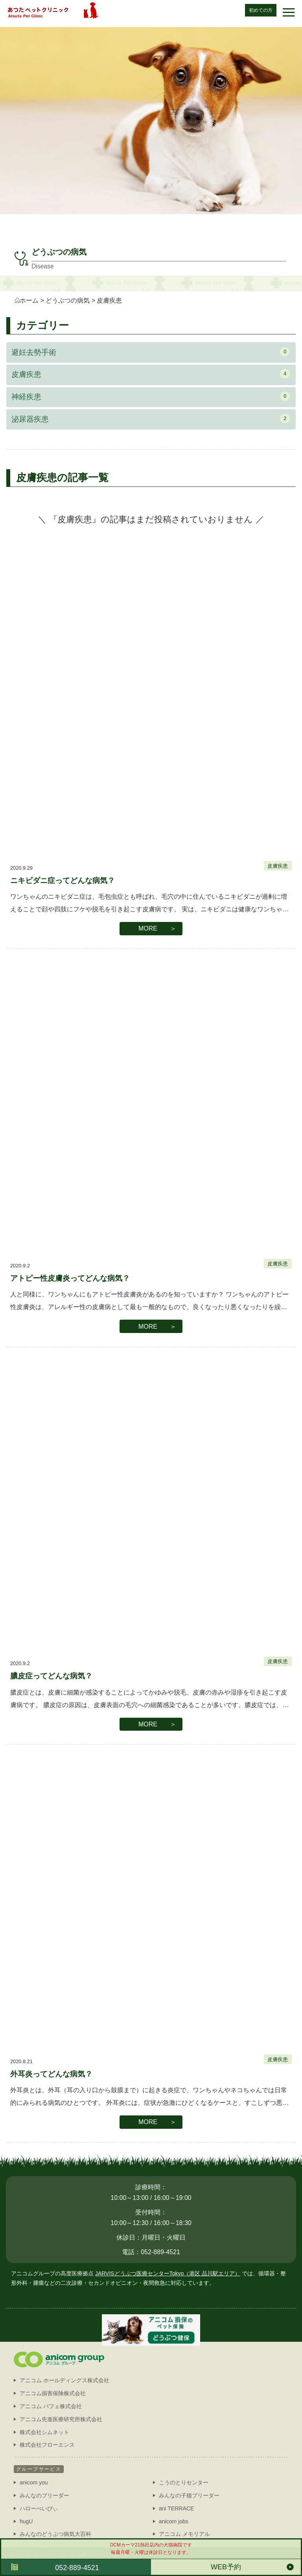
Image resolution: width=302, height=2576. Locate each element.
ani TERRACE (176, 2508)
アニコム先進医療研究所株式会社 (61, 2419)
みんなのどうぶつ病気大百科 (55, 2534)
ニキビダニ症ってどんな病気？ (62, 880)
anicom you (34, 2482)
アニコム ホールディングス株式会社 (64, 2380)
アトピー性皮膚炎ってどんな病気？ (70, 1278)
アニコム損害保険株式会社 (53, 2393)
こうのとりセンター (183, 2482)
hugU (26, 2521)
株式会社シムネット (44, 2432)
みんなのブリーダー (44, 2495)
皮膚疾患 (150, 373)
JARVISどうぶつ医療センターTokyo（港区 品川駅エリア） (167, 2273)
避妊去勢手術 (150, 351)
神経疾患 (150, 396)
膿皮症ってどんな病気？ (51, 1676)
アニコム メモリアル (184, 2534)
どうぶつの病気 (68, 300)
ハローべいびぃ (39, 2508)
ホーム (29, 300)
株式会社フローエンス (47, 2445)
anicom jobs (173, 2521)
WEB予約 (226, 2567)
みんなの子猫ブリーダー (189, 2495)
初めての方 (261, 10)
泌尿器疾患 (150, 418)
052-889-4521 (77, 2568)
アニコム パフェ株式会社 (51, 2406)
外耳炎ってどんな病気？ (51, 2074)
